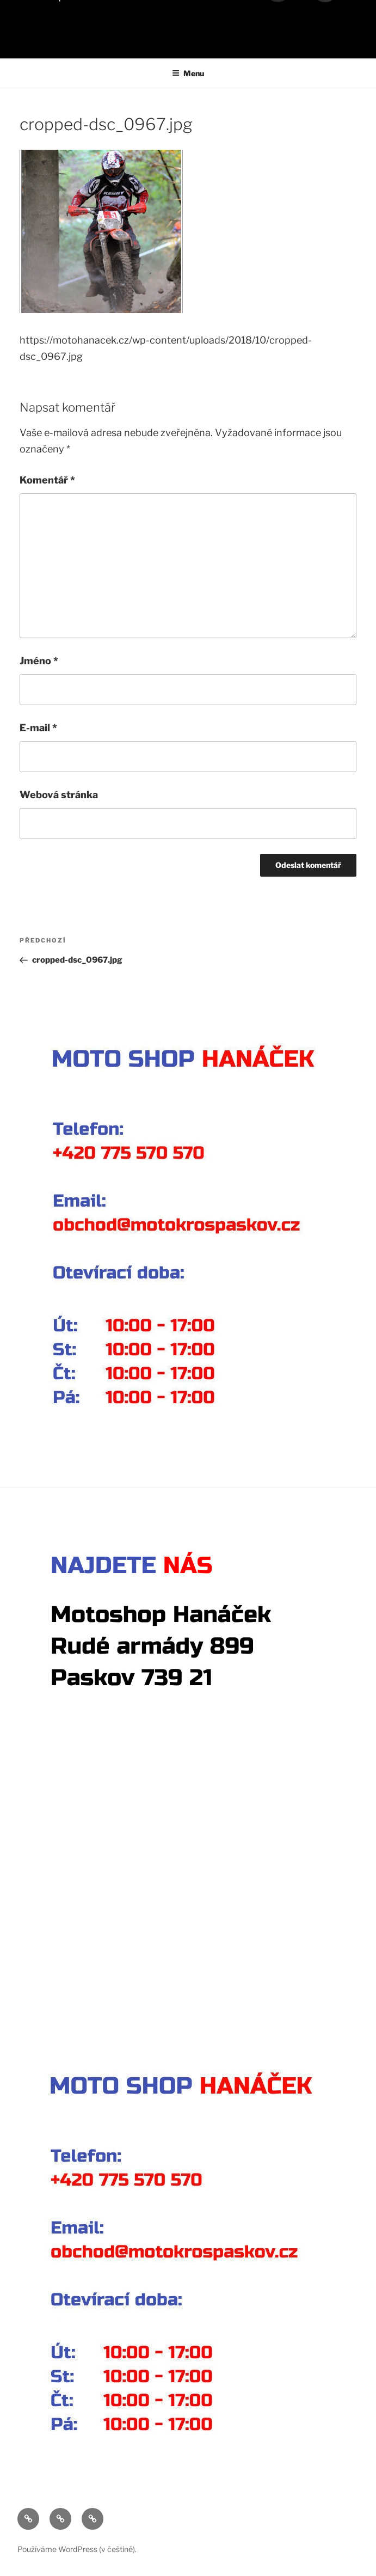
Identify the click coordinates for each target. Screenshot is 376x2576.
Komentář (47, 480)
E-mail (38, 727)
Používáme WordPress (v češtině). (77, 2549)
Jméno (39, 660)
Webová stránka (59, 794)
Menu (188, 73)
